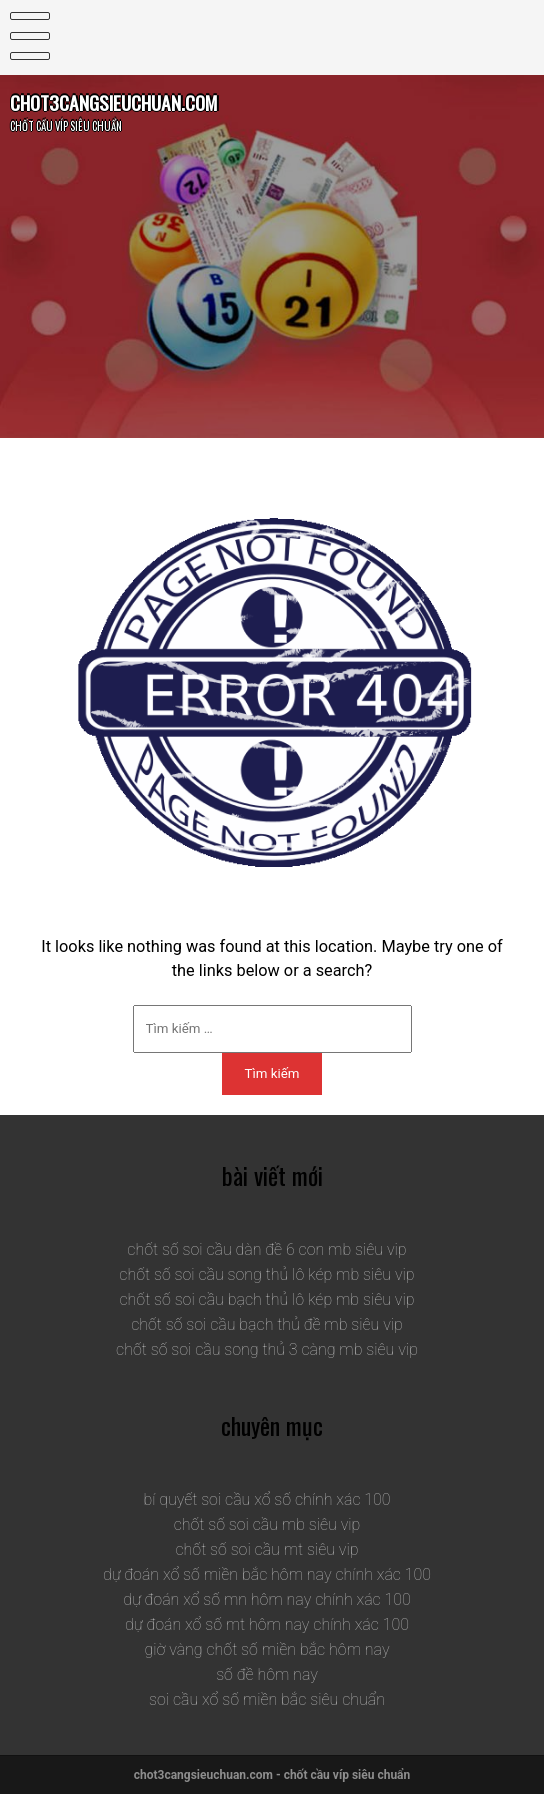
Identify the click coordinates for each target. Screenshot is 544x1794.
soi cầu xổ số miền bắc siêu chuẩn (267, 1699)
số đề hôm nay (267, 1674)
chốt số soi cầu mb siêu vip (267, 1524)
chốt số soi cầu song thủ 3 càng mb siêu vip (267, 1349)
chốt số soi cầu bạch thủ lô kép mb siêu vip (266, 1299)
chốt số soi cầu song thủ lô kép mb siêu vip (266, 1274)
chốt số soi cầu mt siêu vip (266, 1549)
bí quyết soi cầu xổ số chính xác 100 (266, 1499)
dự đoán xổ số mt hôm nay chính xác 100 (267, 1624)
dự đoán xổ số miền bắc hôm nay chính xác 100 (267, 1574)
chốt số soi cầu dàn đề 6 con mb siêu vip (266, 1249)
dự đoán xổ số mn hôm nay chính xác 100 (267, 1599)
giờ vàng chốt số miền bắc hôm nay (266, 1649)
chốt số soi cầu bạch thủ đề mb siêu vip (267, 1324)
